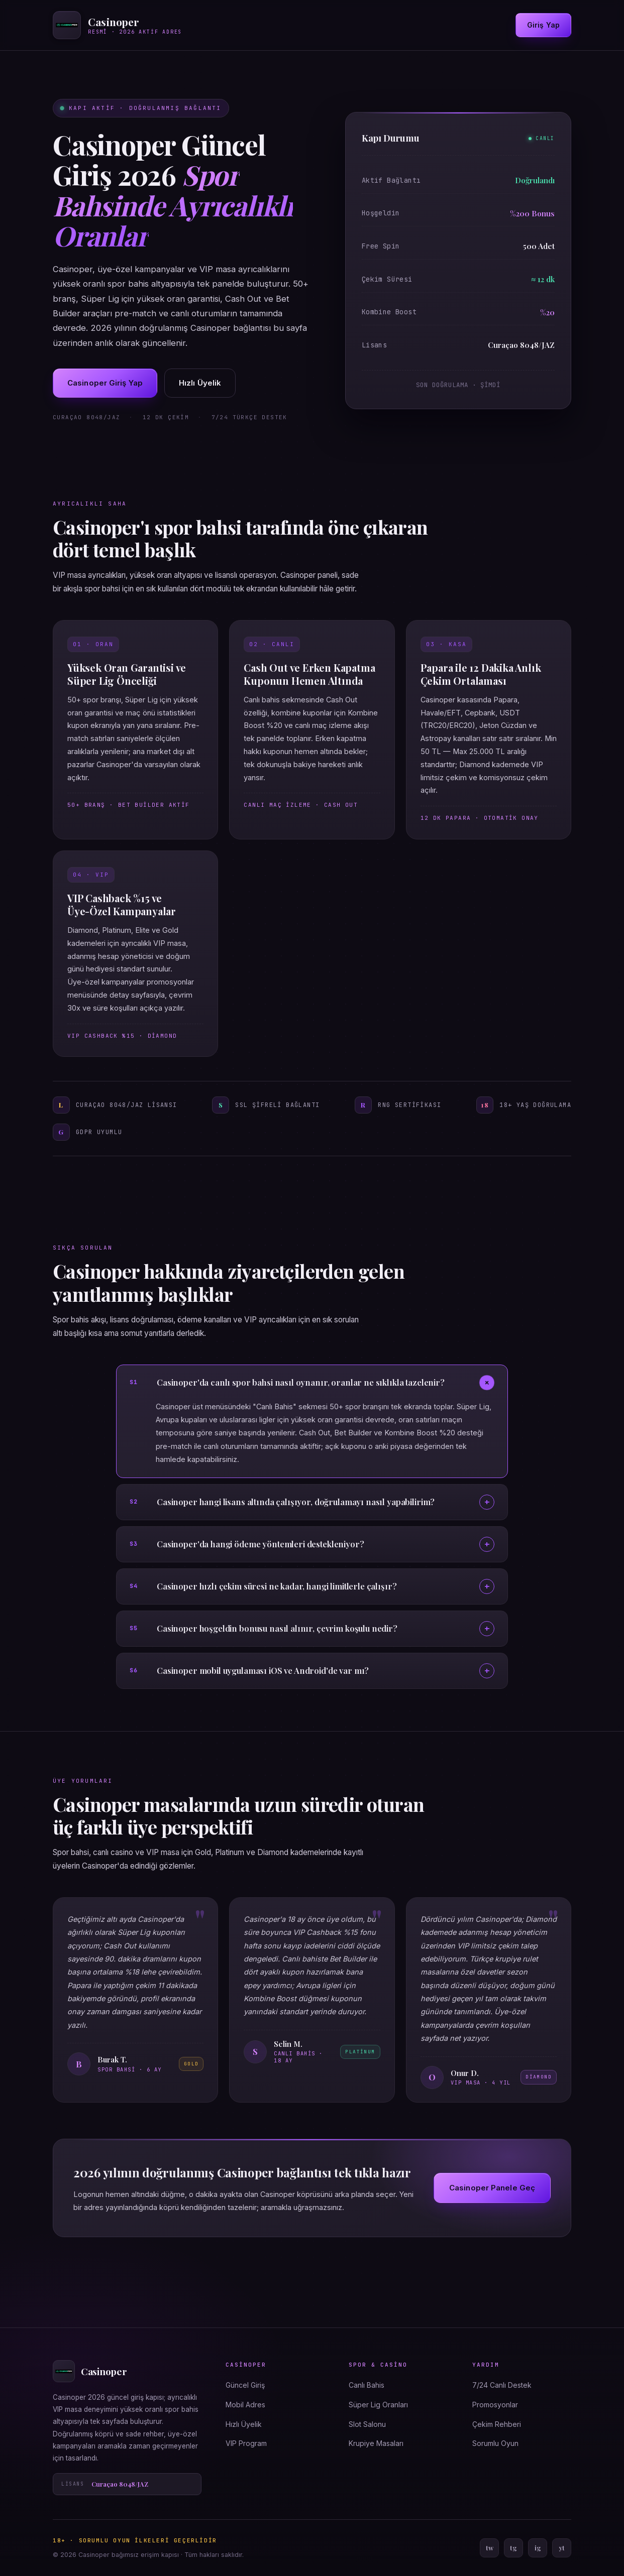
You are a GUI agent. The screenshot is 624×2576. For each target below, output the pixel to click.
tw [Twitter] (489, 2547)
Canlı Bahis (366, 2385)
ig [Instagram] (538, 2547)
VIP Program (246, 2443)
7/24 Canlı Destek (502, 2385)
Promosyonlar (495, 2404)
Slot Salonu (367, 2424)
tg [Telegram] (513, 2547)
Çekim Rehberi (496, 2424)
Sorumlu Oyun (495, 2443)
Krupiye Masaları (376, 2443)
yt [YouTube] (562, 2547)
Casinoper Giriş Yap (105, 383)
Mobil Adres (245, 2404)
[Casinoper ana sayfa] (117, 25)
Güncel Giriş (245, 2385)
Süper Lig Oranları (378, 2404)
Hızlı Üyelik (200, 383)
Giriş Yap (543, 25)
